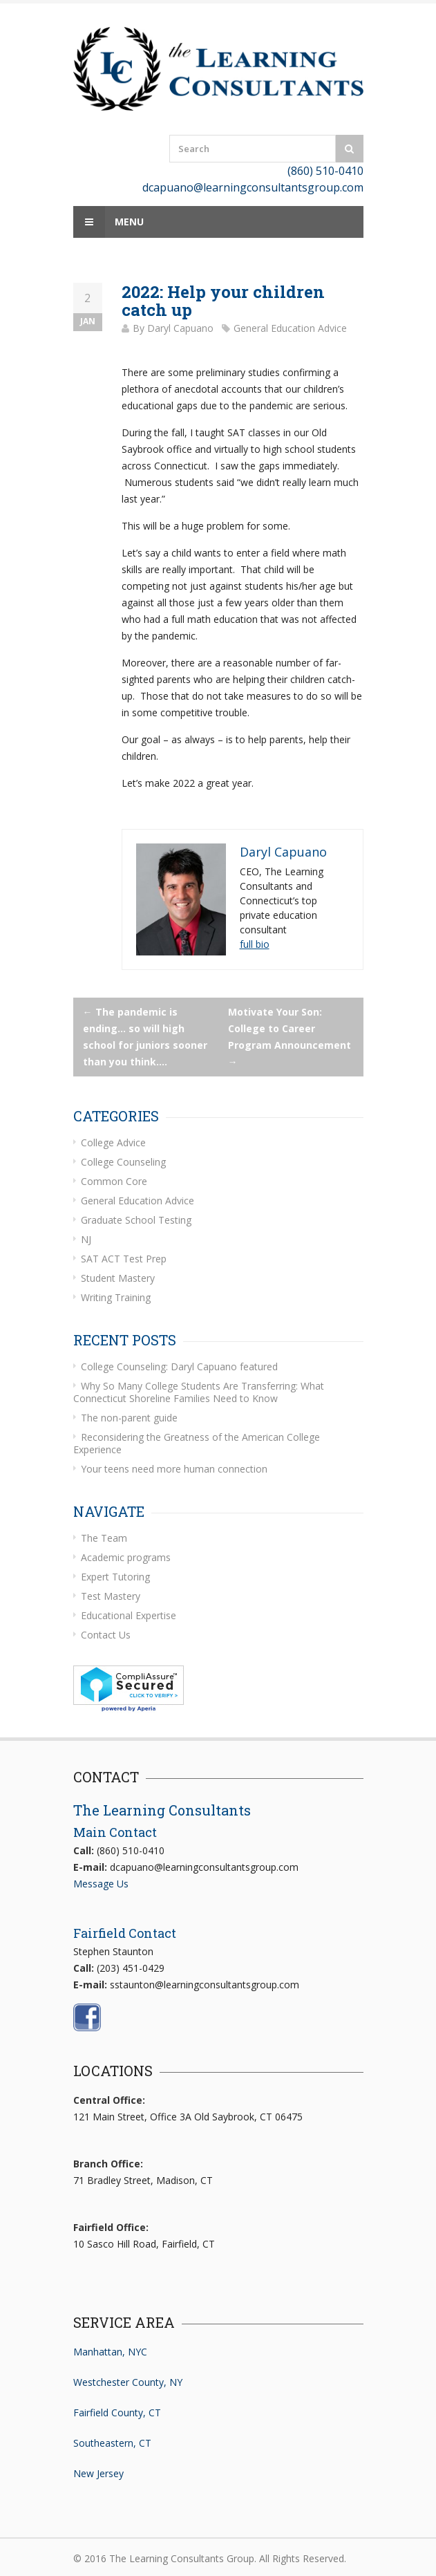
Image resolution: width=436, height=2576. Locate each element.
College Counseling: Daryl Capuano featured (179, 1366)
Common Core (114, 1181)
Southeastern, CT (112, 2442)
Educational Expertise (128, 1615)
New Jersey (98, 2473)
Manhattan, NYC (110, 2351)
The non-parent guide (129, 1417)
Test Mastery (110, 1596)
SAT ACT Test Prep (124, 1258)
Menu (108, 222)
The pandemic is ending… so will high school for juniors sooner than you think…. (145, 1036)
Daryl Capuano (180, 328)
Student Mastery (118, 1278)
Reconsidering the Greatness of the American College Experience (196, 1443)
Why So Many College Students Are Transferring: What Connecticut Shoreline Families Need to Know (198, 1392)
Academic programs (126, 1557)
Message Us (101, 1883)
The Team (104, 1537)
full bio (254, 944)
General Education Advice (290, 328)
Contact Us (106, 1634)
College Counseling (123, 1161)
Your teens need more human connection (174, 1468)
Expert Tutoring (115, 1576)
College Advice (113, 1142)
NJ (86, 1239)
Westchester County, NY (127, 2382)
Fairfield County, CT (117, 2412)
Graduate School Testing (136, 1219)
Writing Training (116, 1297)
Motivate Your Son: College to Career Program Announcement (289, 1036)
